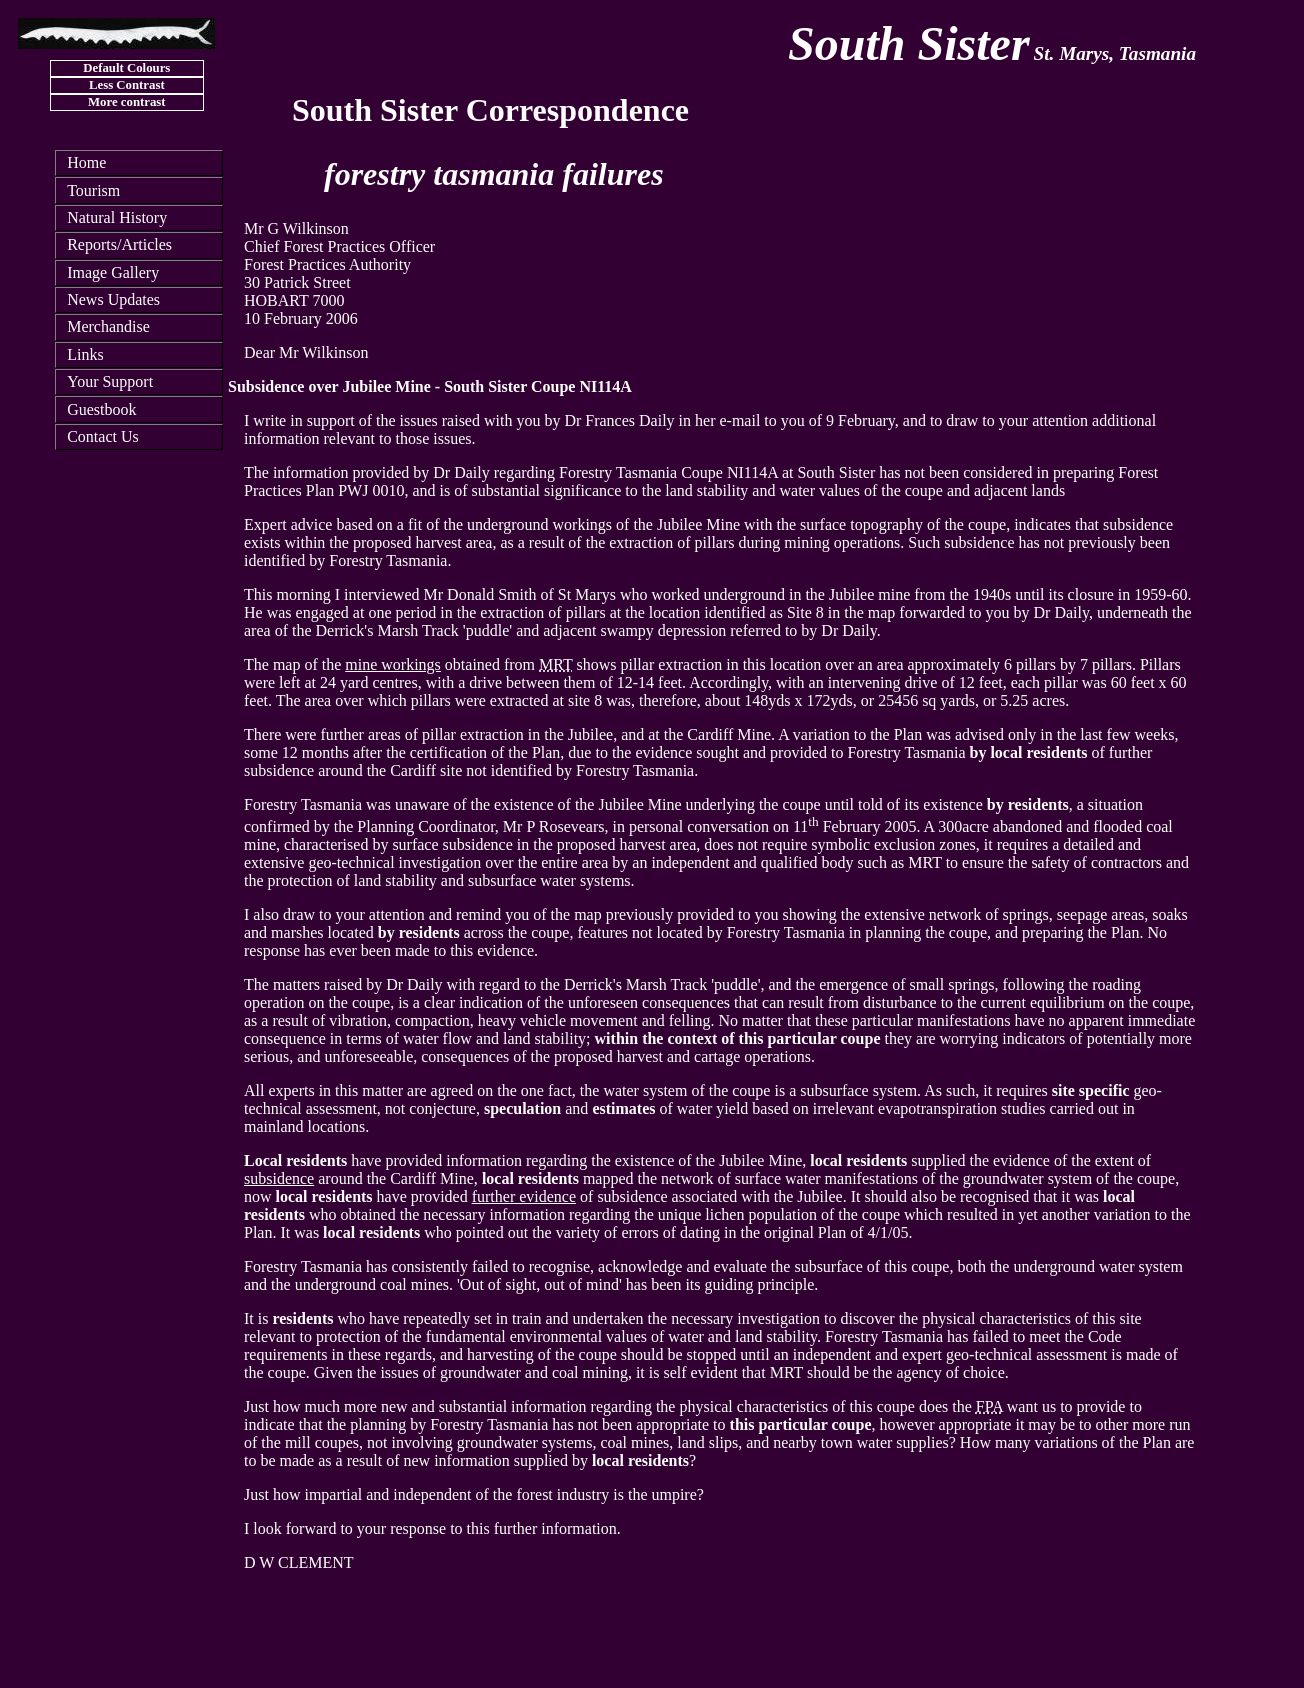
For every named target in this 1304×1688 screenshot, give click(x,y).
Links (85, 354)
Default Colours (126, 68)
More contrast (127, 102)
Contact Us (103, 436)
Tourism (93, 190)
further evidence (524, 1196)
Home (86, 162)
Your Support (110, 381)
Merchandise (108, 326)
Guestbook (101, 409)
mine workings (393, 664)
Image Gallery (113, 272)
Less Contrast (127, 85)
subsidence (279, 1178)
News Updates (113, 299)
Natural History (117, 217)
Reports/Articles (119, 244)
